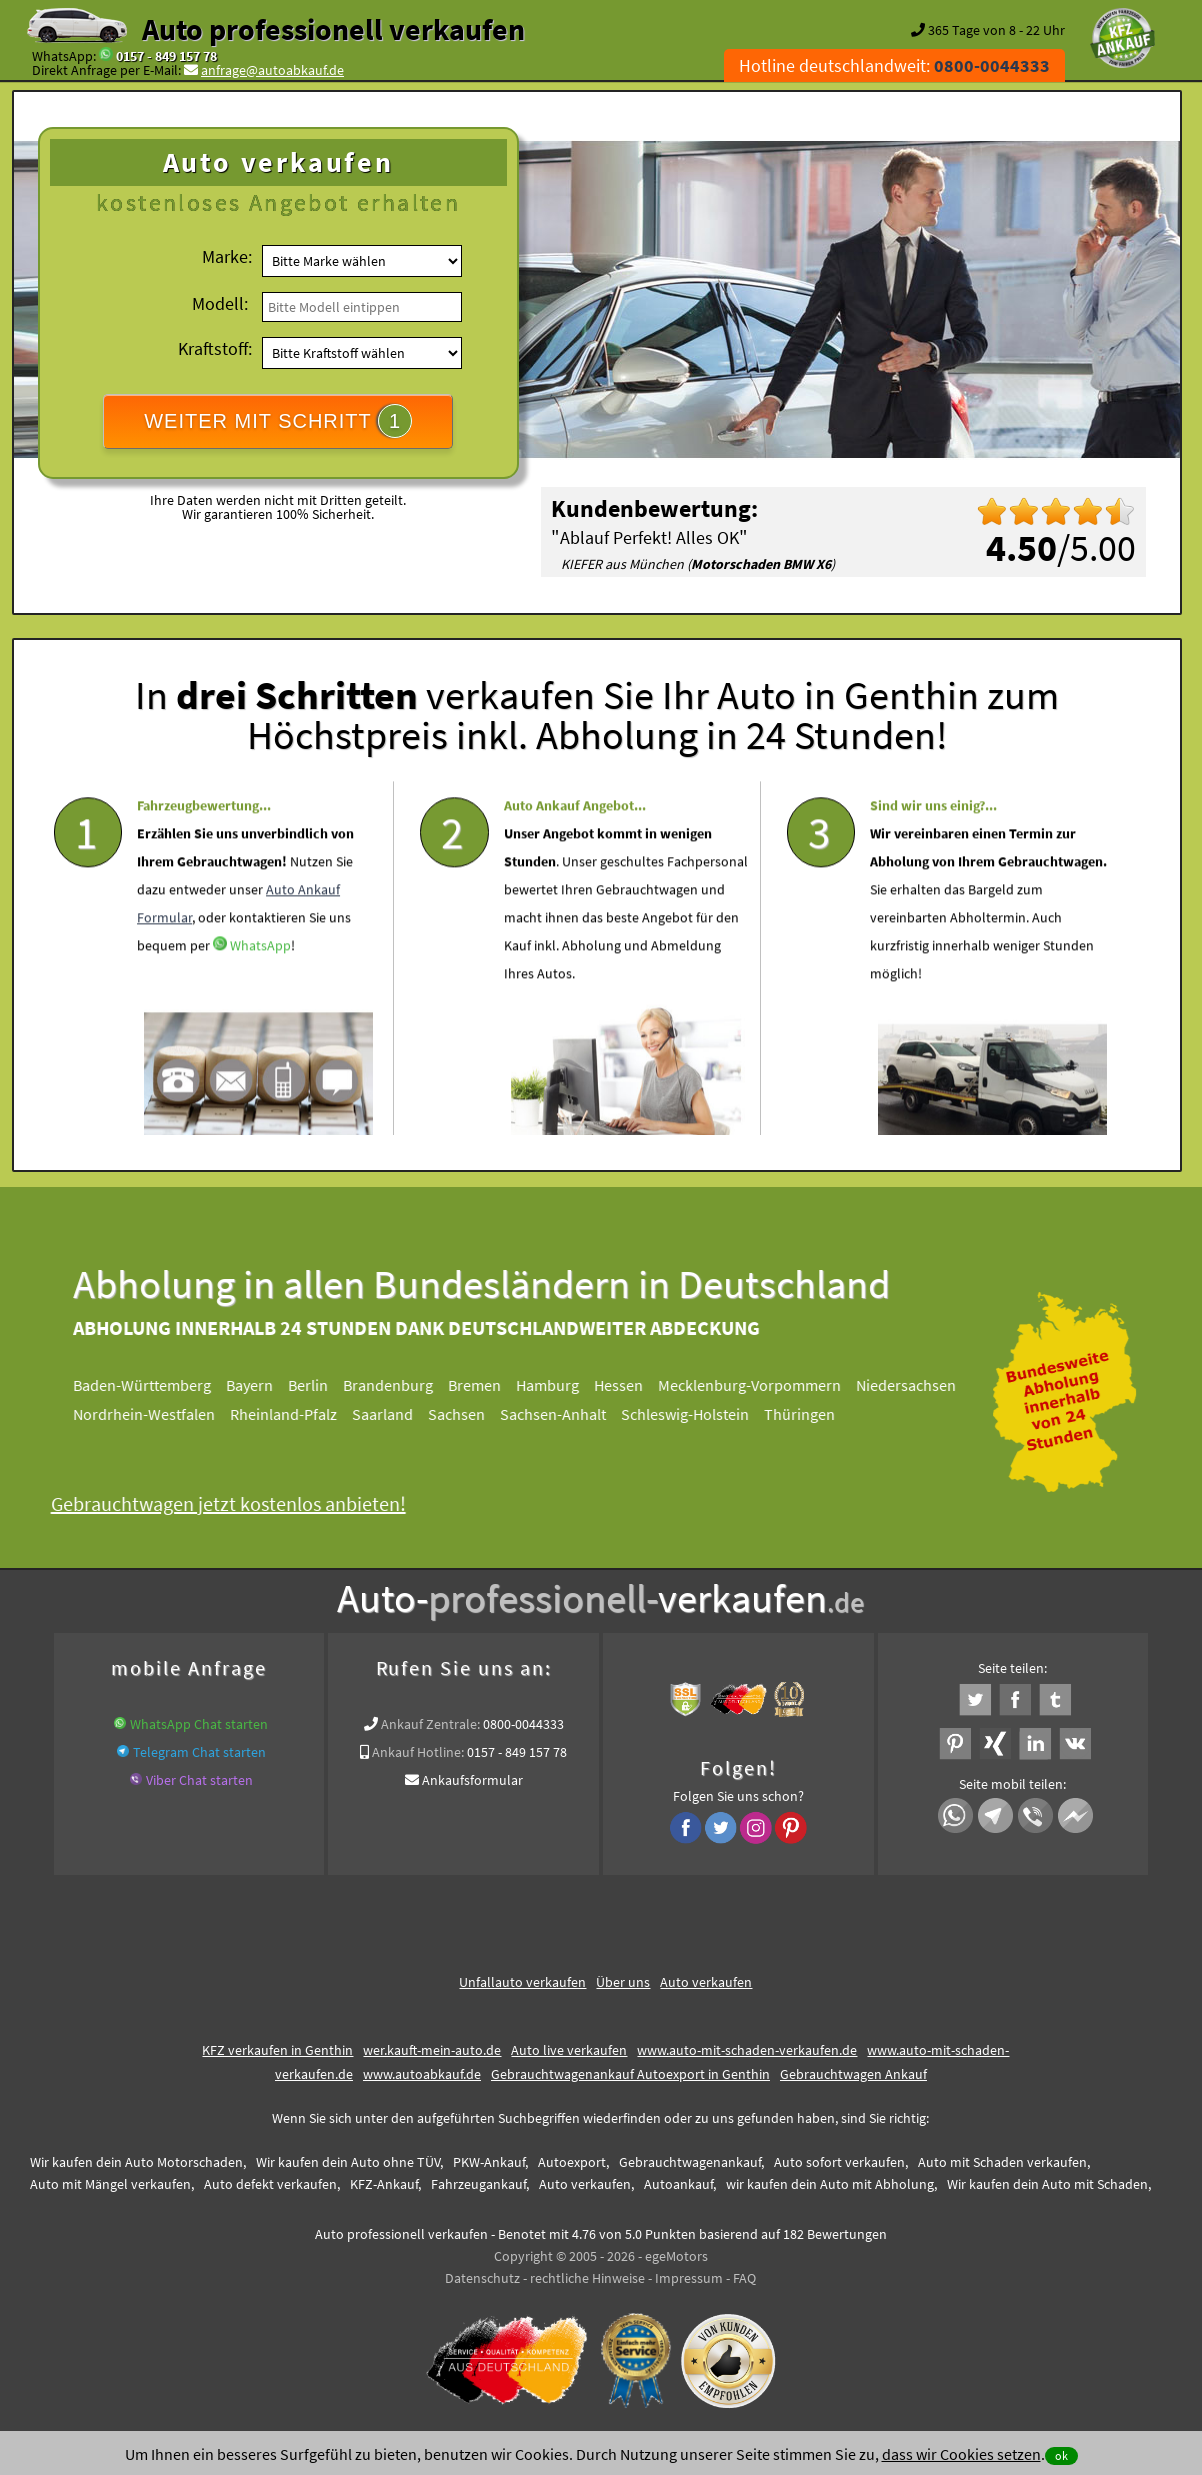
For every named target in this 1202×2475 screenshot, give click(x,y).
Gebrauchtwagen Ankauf (853, 2074)
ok (1061, 2455)
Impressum (689, 2278)
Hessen (628, 1385)
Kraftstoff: (215, 348)
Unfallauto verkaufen (522, 1982)
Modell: (220, 303)
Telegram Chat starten (199, 1752)
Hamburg (557, 1385)
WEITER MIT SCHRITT (278, 421)
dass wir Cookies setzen (961, 2454)
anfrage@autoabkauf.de (272, 70)
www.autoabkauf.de (422, 2074)
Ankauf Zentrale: (430, 1724)
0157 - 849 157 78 (166, 56)
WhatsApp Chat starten (199, 1724)
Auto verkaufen (706, 1982)
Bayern (259, 1385)
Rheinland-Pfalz (293, 1414)
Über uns (623, 1982)
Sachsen (466, 1414)
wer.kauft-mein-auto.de (432, 2050)
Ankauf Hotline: (418, 1752)
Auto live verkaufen (569, 2050)
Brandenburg (398, 1385)
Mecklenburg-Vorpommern (759, 1385)
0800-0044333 (523, 1724)
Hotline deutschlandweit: (894, 65)
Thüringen (809, 1414)
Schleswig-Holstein (695, 1414)
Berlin (318, 1385)
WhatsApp (260, 984)
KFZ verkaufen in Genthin (277, 2050)
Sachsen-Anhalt (563, 1414)
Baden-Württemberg (152, 1385)
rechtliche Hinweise (587, 2278)
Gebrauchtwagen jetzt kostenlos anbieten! (237, 1503)
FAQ (744, 2278)
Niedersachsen (916, 1385)
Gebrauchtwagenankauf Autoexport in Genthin (630, 2074)
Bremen (484, 1385)
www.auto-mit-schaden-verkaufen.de (747, 2050)
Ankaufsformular (472, 1780)
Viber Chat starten (199, 1780)
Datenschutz (482, 2278)
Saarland (392, 1414)
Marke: (227, 256)
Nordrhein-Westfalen (154, 1414)
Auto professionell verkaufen (333, 29)
